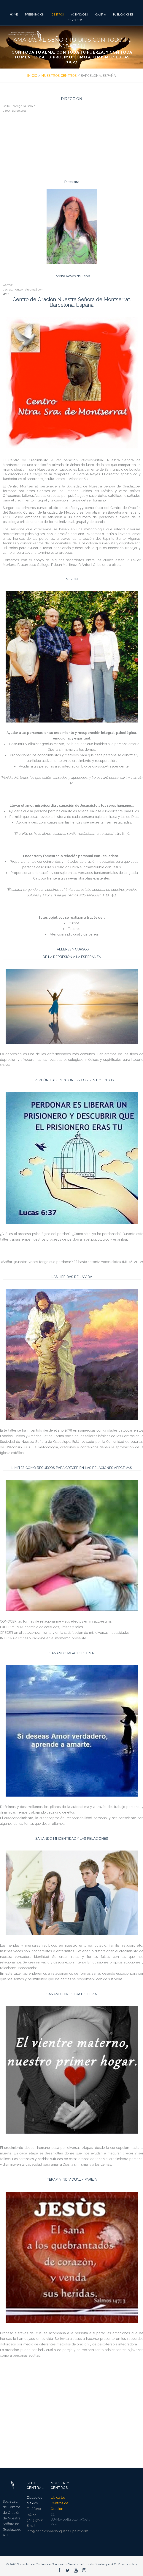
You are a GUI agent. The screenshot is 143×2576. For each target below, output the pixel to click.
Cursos (74, 923)
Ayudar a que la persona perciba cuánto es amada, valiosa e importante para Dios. (74, 811)
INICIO (32, 75)
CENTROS (58, 14)
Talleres (74, 929)
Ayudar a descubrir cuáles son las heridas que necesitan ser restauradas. (74, 822)
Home (14, 14)
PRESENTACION (34, 14)
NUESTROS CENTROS (59, 75)
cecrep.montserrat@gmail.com (23, 289)
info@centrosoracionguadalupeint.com (57, 2531)
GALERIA (100, 14)
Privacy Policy (127, 2564)
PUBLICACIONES (123, 14)
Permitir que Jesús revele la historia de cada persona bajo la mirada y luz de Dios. (74, 817)
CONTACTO (75, 20)
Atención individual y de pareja (74, 934)
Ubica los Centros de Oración (59, 2503)
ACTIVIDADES (79, 14)
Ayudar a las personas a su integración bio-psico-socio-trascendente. (74, 766)
